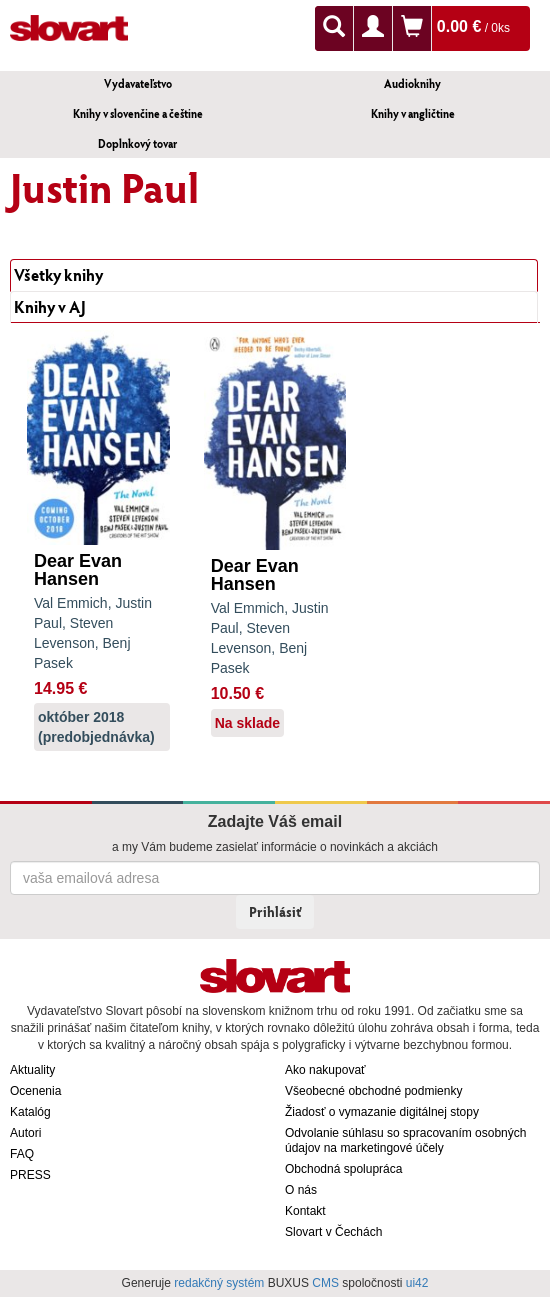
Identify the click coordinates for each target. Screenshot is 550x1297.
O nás (301, 1190)
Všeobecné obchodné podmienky (373, 1091)
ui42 (417, 1283)
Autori (25, 1133)
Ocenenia (35, 1091)
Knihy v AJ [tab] (50, 306)
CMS (325, 1283)
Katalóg (30, 1112)
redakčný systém (219, 1283)
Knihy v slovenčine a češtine (138, 113)
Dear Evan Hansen (78, 570)
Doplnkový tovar (137, 143)
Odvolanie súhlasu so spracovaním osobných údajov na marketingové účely (405, 1140)
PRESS (30, 1175)
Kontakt (305, 1211)
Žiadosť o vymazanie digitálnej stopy (382, 1112)
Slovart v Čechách (333, 1232)
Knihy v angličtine (413, 113)
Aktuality (32, 1070)
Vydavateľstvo (138, 83)
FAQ (22, 1154)
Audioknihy (412, 83)
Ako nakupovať (325, 1070)
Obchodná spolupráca (343, 1169)
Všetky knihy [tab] (58, 274)
